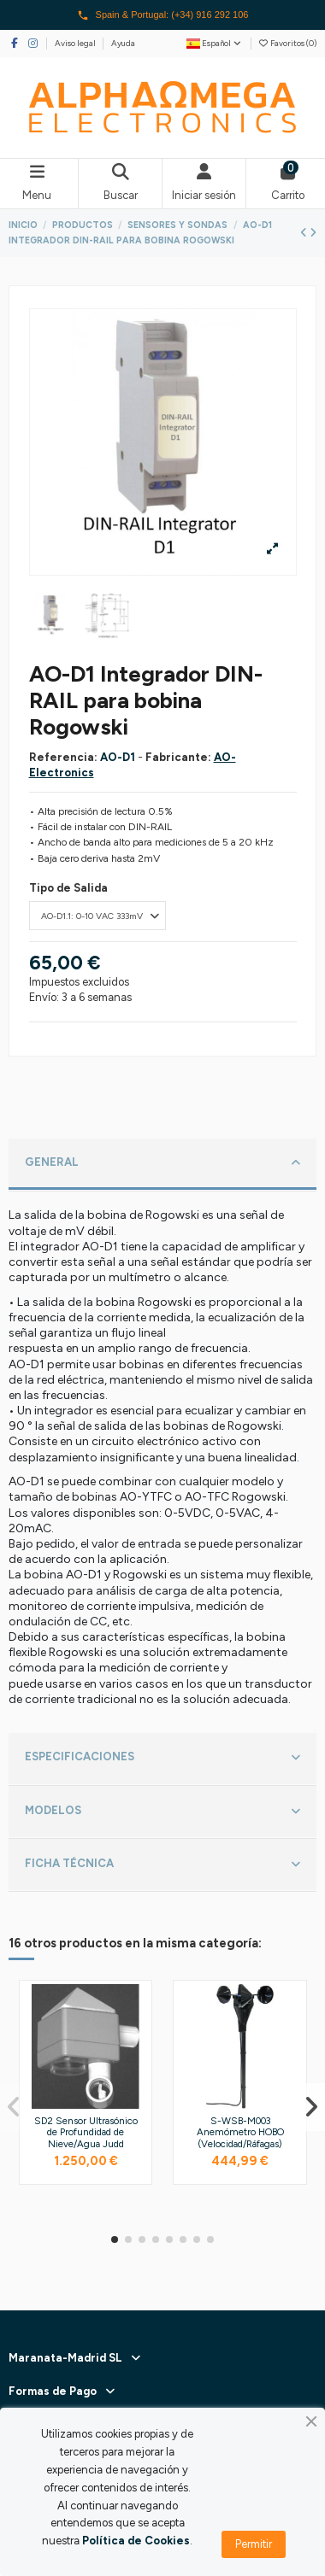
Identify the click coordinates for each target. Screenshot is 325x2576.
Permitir (253, 2544)
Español (214, 43)
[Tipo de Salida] (97, 915)
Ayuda (123, 43)
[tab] (163, 1165)
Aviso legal (76, 43)
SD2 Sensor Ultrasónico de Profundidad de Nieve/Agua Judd (86, 2132)
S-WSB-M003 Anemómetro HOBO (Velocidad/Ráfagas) (240, 2132)
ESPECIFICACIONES (162, 1757)
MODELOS (162, 1811)
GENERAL (162, 1163)
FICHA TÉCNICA (162, 1864)
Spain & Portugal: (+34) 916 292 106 (163, 15)
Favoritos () (287, 43)
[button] (114, 2239)
